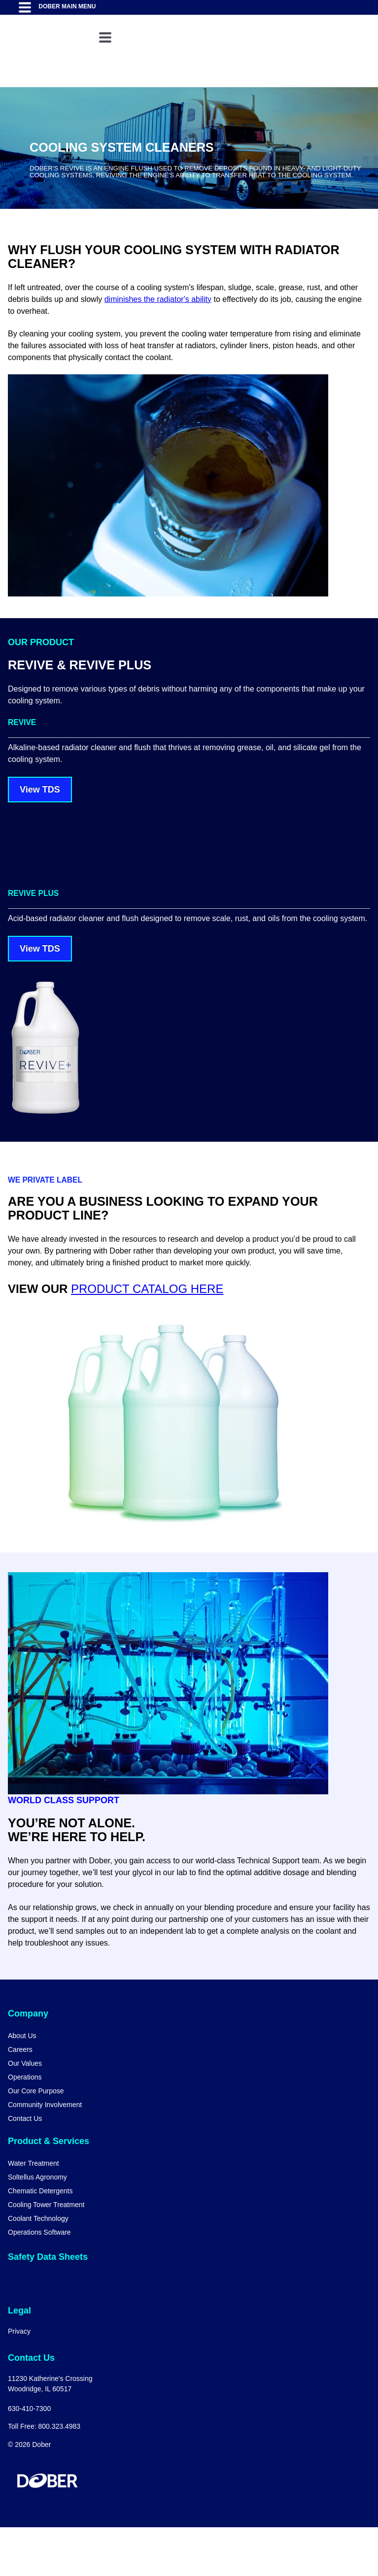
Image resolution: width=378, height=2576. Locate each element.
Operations (24, 2126)
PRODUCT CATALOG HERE (147, 1337)
